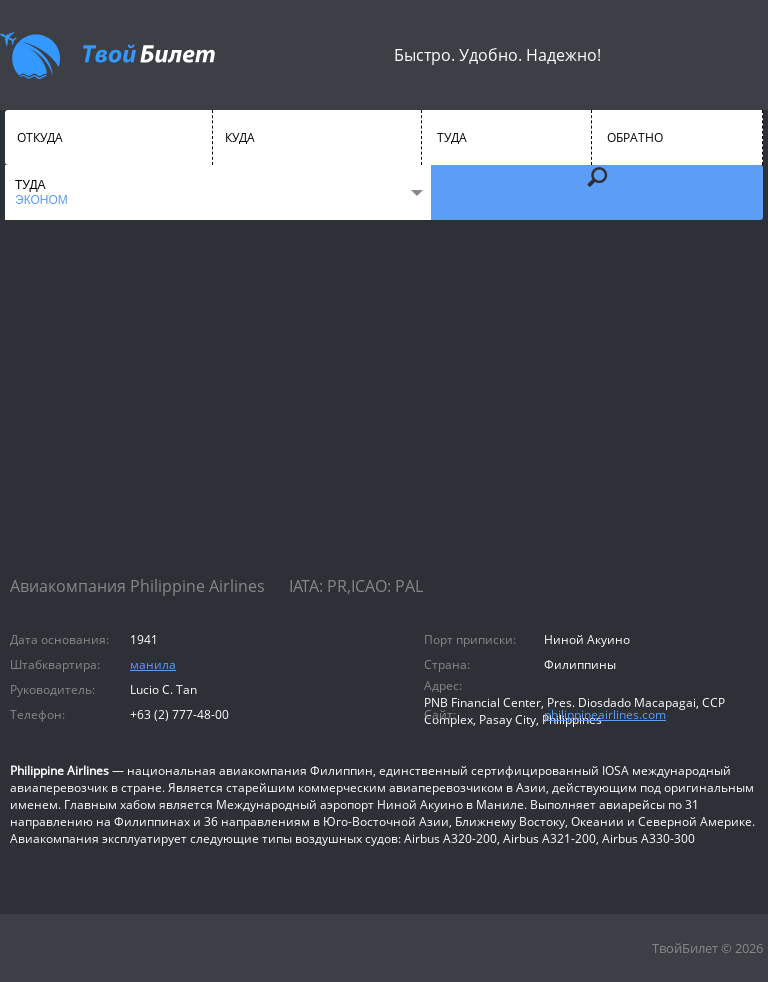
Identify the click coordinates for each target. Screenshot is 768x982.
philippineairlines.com (605, 714)
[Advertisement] (384, 415)
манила (153, 664)
